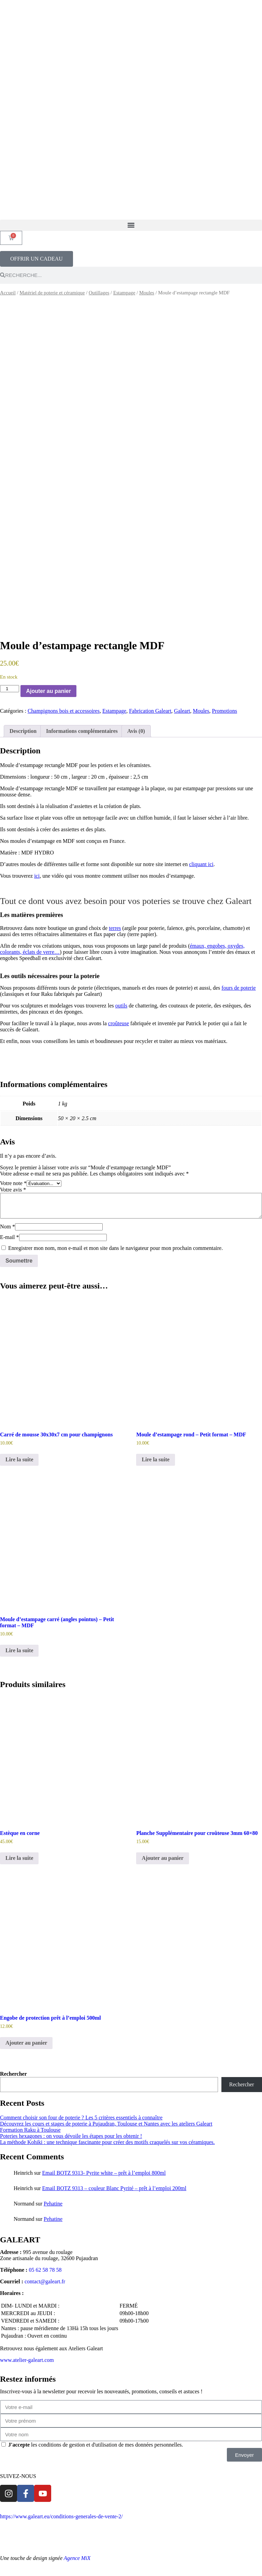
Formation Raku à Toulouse (30, 2130)
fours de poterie (238, 988)
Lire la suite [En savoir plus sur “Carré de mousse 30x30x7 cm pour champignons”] (19, 1459)
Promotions (224, 711)
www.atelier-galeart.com (27, 2360)
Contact (115, 2535)
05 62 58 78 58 (45, 2270)
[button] (131, 225)
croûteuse (118, 1023)
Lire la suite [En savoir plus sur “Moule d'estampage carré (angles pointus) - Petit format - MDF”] (19, 1650)
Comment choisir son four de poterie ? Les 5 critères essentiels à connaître (81, 2117)
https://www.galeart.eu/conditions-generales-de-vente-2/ (61, 2516)
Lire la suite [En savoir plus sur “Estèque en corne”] (19, 1858)
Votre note (13, 1183)
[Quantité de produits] (9, 688)
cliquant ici (201, 864)
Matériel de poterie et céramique (52, 292)
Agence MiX (77, 2558)
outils (121, 1005)
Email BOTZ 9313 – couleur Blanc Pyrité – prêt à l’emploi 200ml (114, 2188)
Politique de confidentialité (29, 2535)
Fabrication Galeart (150, 711)
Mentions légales (83, 2535)
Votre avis (13, 1190)
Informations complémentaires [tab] (82, 731)
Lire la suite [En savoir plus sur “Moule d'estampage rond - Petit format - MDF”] (155, 1459)
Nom (7, 1226)
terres (115, 928)
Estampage (124, 292)
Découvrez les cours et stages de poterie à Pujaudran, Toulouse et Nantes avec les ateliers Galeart (106, 2124)
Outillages (99, 292)
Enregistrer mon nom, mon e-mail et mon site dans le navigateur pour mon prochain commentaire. (115, 1248)
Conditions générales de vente (155, 2516)
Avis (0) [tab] (136, 731)
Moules (146, 292)
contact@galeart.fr (45, 2281)
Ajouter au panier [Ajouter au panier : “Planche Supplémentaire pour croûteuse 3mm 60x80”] (162, 1858)
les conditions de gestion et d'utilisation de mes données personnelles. (95, 2445)
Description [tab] (23, 731)
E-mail (9, 1237)
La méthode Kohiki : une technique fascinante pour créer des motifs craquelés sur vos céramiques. (107, 2142)
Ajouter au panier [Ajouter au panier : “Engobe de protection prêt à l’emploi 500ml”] (26, 2043)
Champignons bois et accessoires (64, 711)
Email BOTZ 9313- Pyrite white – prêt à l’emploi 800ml (104, 2173)
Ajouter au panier (48, 691)
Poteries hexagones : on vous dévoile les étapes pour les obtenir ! (71, 2136)
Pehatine (53, 2203)
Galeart (182, 711)
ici (37, 876)
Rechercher (13, 2074)
